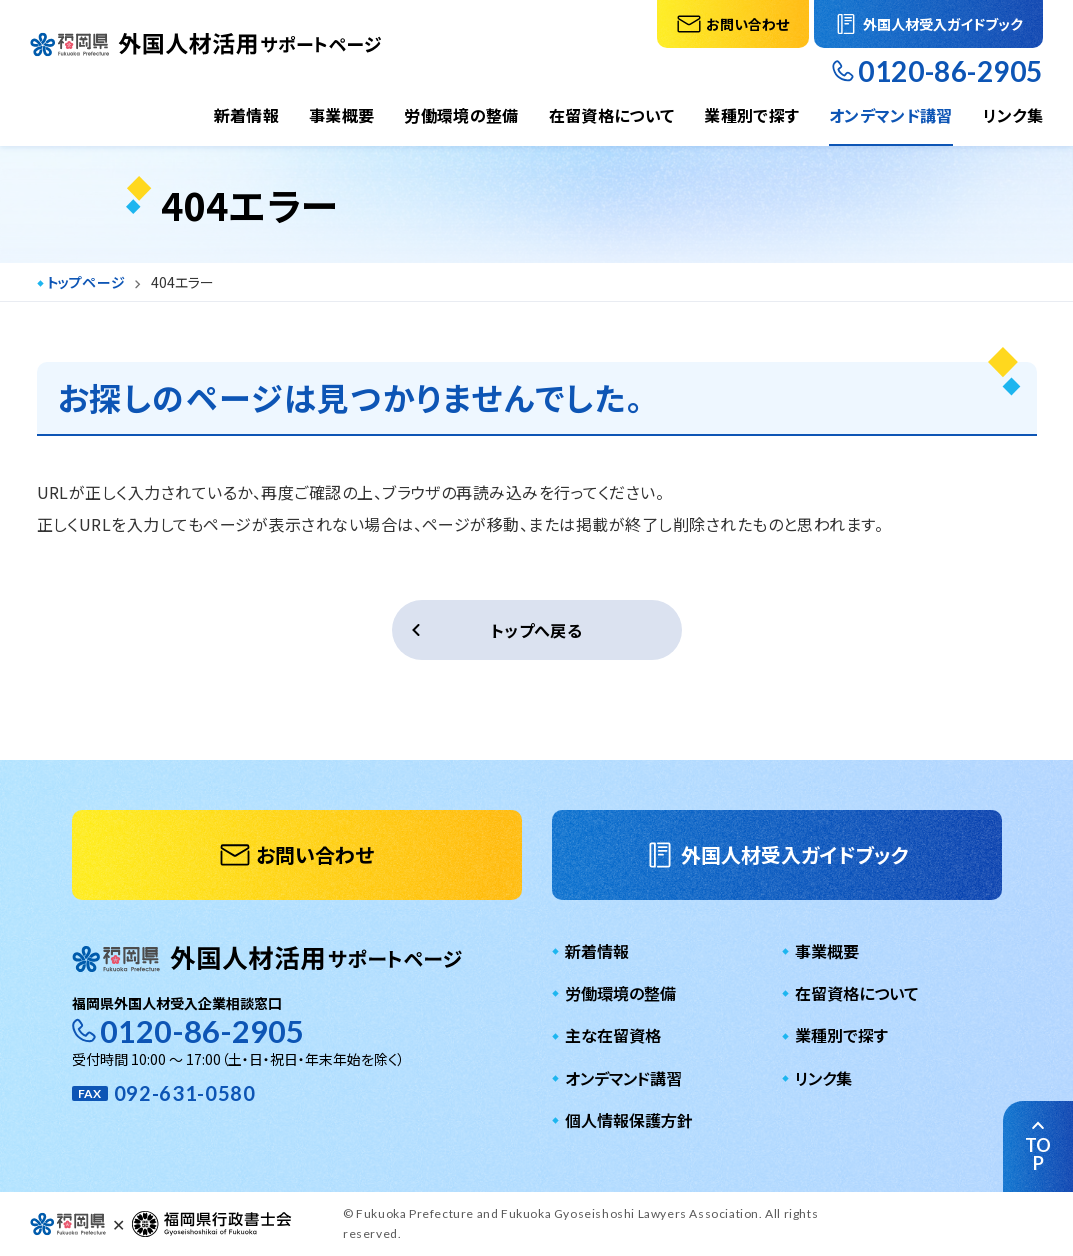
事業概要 (341, 115)
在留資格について (612, 115)
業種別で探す (751, 115)
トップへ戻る (536, 630)
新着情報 (246, 115)
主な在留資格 (613, 1035)
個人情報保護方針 (629, 1120)
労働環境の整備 (461, 115)
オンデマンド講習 (891, 115)
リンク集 (1013, 115)
